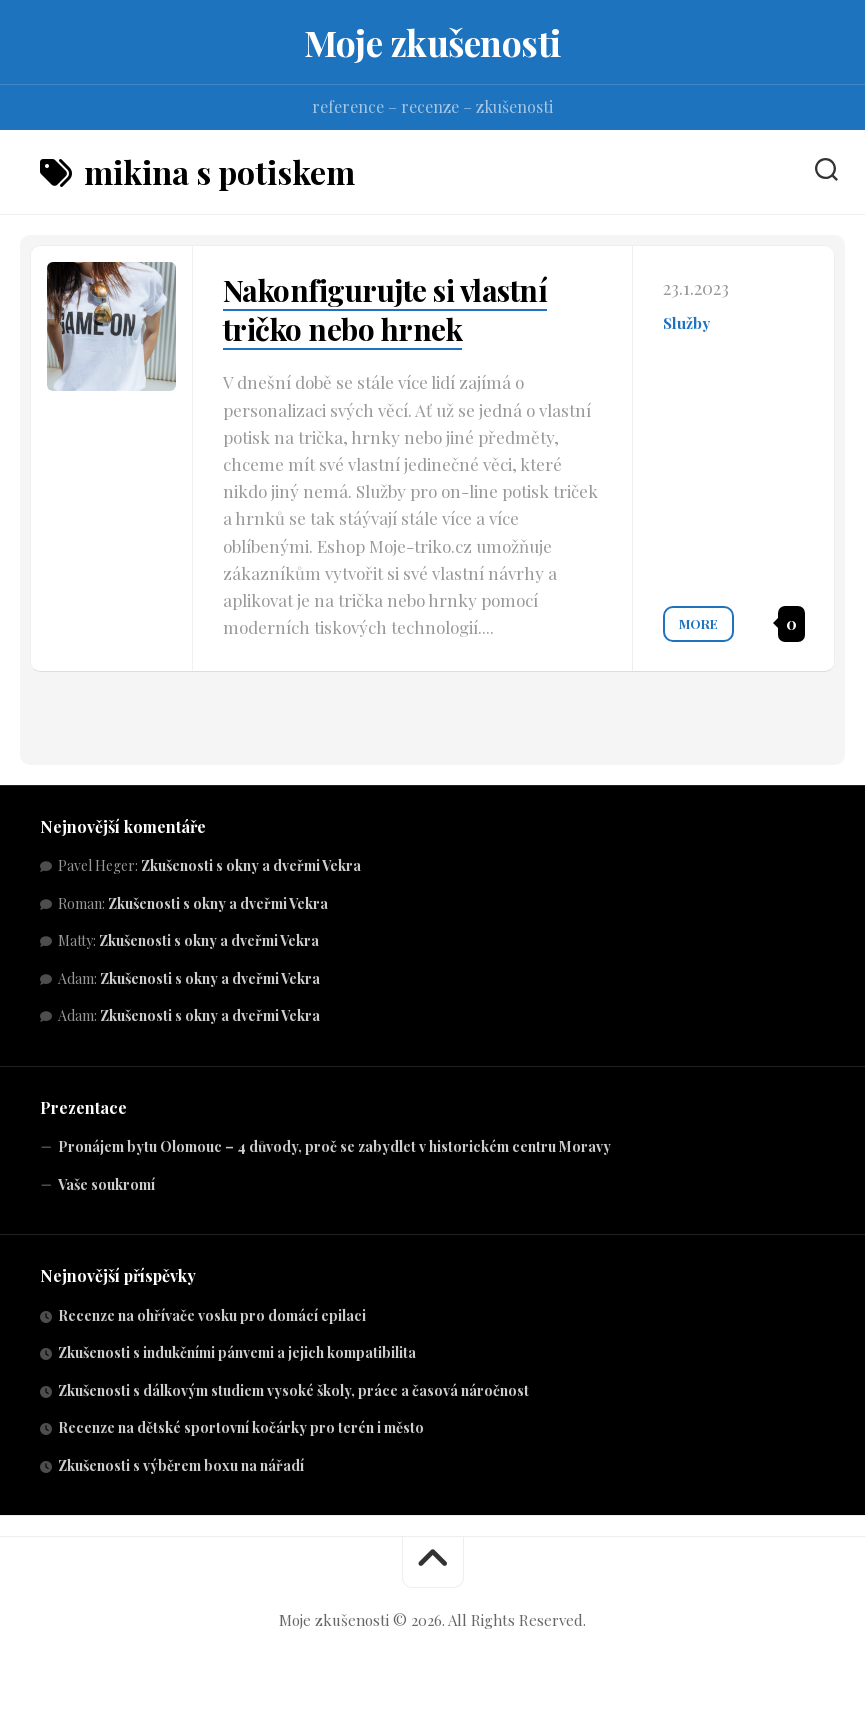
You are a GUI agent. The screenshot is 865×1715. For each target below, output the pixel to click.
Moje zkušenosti (433, 42)
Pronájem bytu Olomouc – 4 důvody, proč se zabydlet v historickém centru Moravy (334, 1146)
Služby (686, 323)
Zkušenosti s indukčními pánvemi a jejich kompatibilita (237, 1352)
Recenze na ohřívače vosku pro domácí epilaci (212, 1315)
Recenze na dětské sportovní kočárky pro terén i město (241, 1427)
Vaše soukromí (106, 1184)
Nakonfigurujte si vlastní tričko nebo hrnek (387, 309)
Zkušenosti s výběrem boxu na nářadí (181, 1465)
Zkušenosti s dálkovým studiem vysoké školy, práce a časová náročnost (293, 1390)
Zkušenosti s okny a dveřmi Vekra (251, 865)
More (698, 622)
